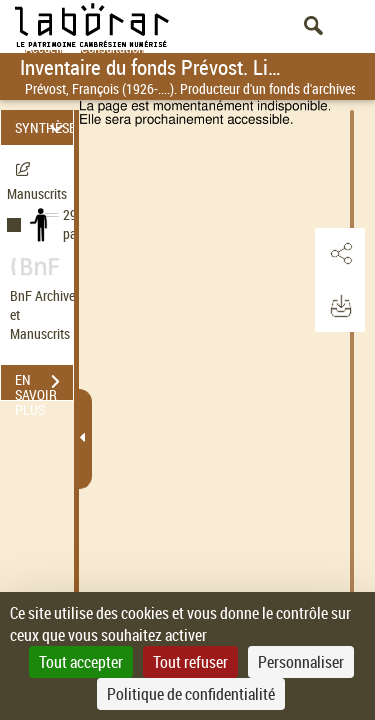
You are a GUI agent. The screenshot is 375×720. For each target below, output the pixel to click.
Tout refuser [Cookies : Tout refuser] (190, 662)
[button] (340, 254)
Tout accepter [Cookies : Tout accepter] (81, 662)
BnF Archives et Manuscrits (48, 314)
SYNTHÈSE (44, 127)
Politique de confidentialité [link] (191, 694)
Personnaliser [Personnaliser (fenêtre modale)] (301, 662)
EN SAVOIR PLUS (44, 384)
